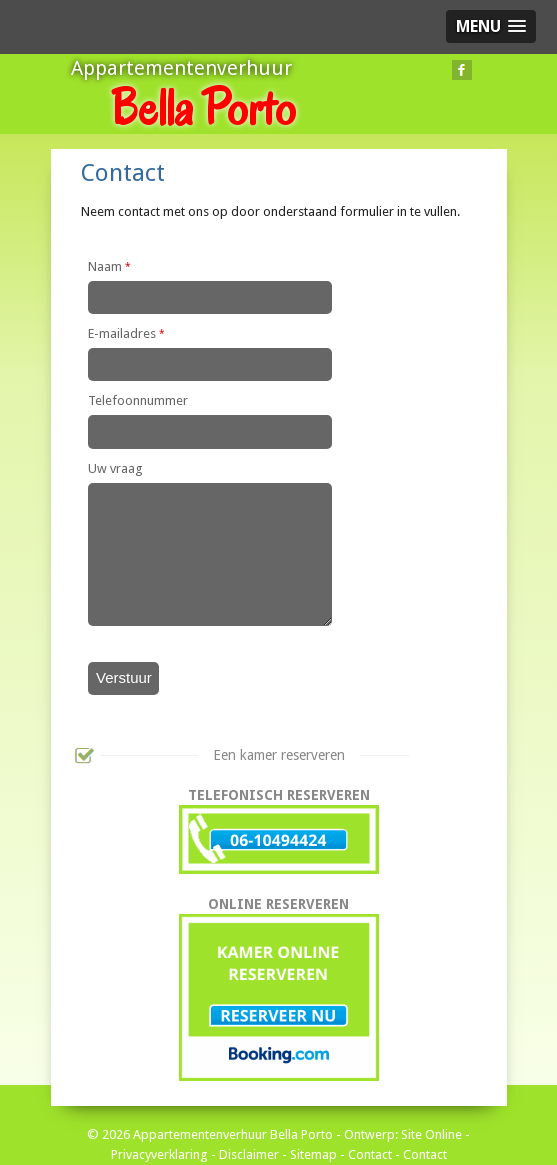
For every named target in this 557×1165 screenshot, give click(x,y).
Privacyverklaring (159, 1154)
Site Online (431, 1134)
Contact (370, 1154)
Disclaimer (249, 1154)
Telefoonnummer (138, 400)
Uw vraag (115, 468)
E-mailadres (126, 333)
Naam (109, 266)
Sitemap (313, 1154)
